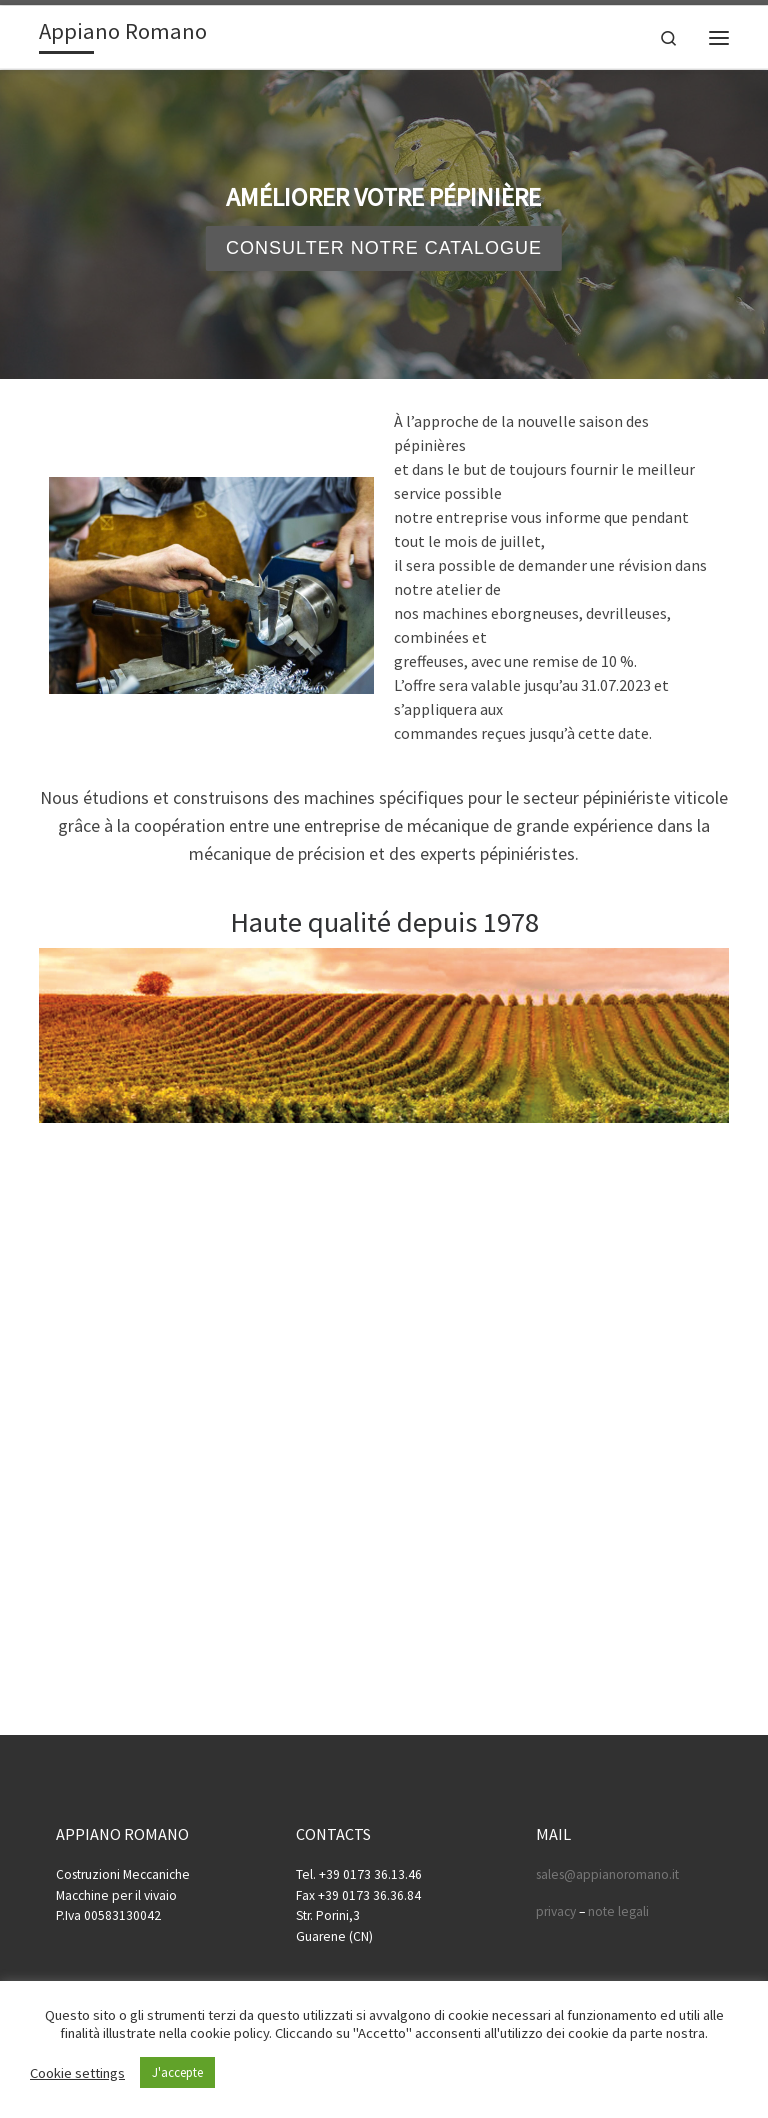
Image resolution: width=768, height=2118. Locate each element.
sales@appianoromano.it (607, 1874)
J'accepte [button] (177, 2072)
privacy (556, 1911)
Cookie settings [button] (77, 2073)
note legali (618, 1911)
